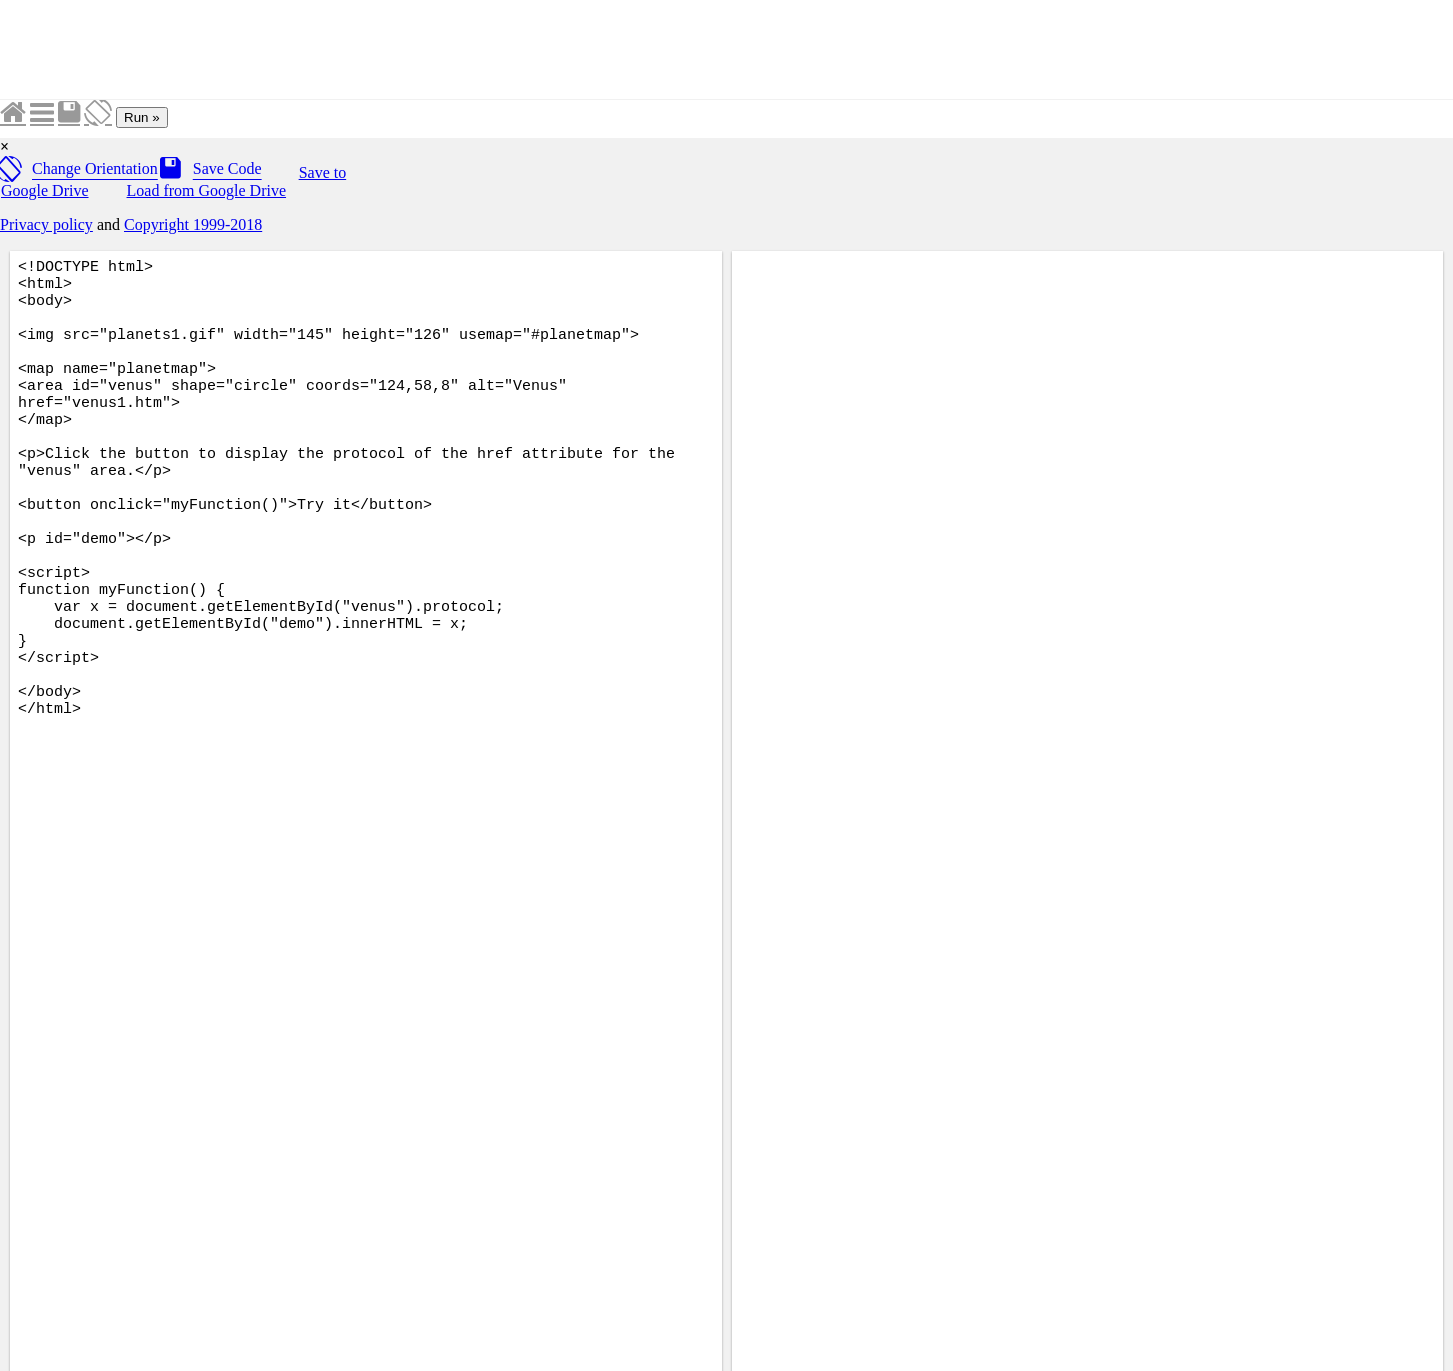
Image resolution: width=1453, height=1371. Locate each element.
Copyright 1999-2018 (193, 224)
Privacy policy (46, 224)
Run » (142, 117)
